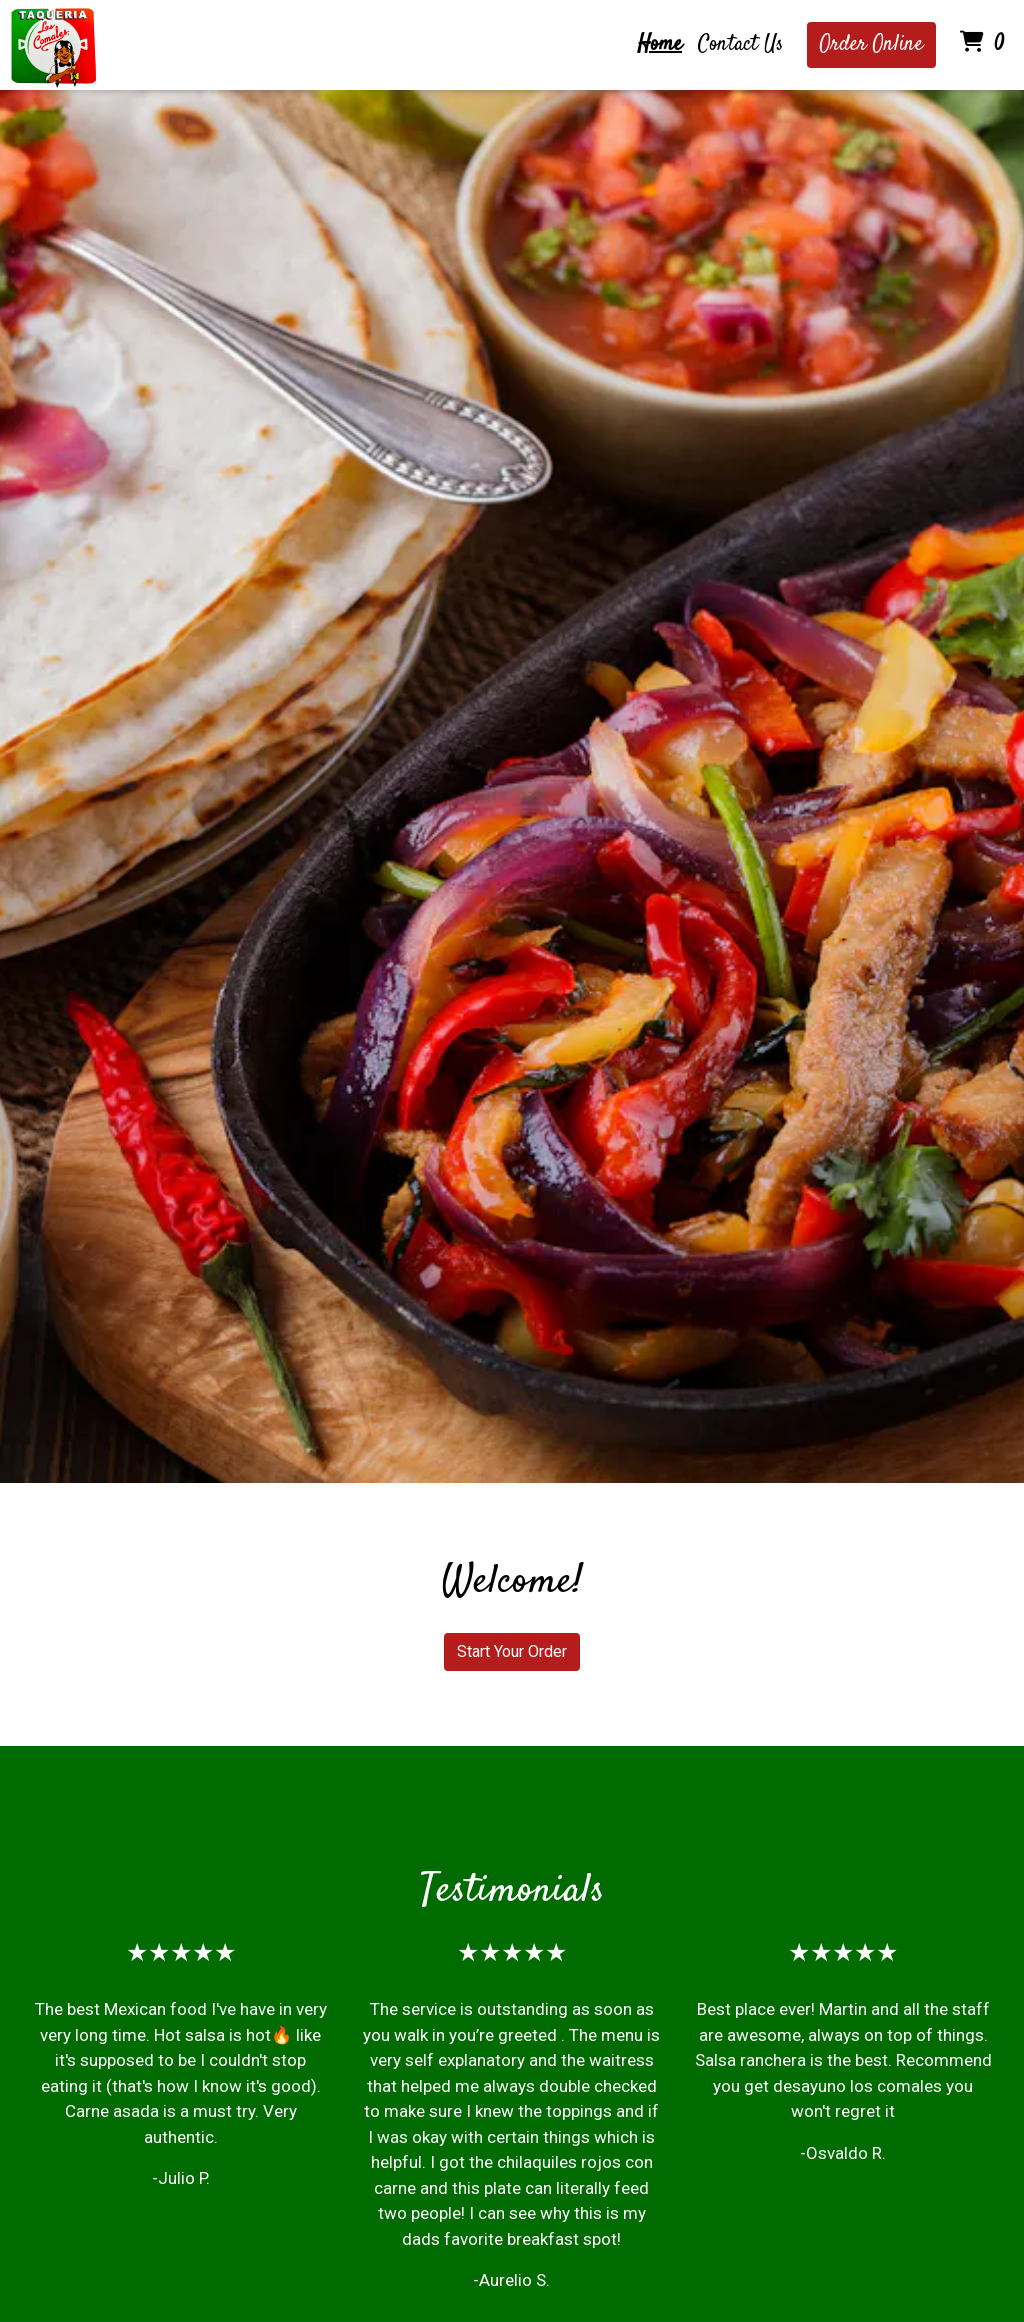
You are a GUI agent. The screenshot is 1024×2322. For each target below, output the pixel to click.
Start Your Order (512, 1651)
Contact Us (740, 44)
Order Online (871, 44)
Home (659, 44)
